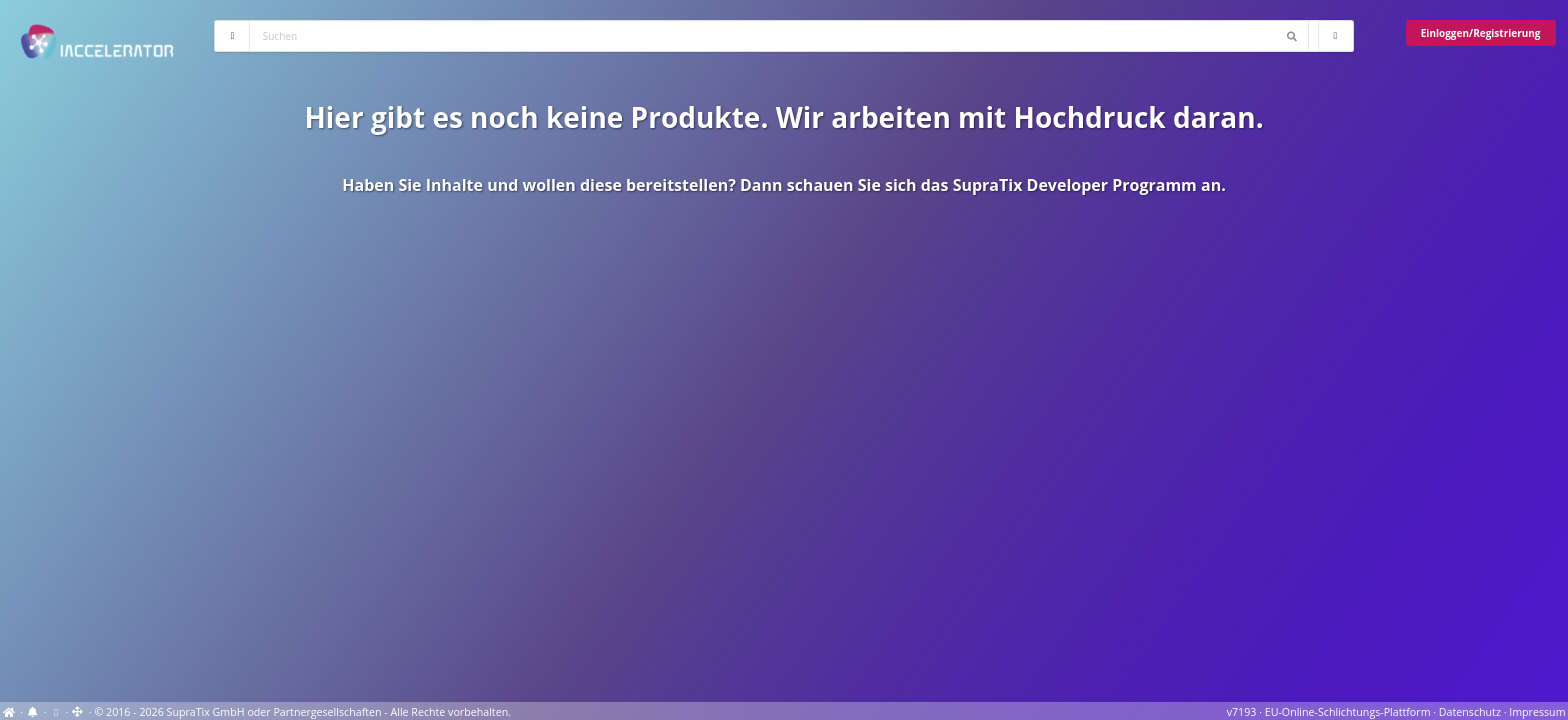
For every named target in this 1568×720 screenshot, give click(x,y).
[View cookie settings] (55, 712)
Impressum (1537, 712)
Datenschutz (1470, 712)
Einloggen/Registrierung (1481, 33)
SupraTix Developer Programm (1075, 185)
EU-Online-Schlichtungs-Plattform (1348, 712)
